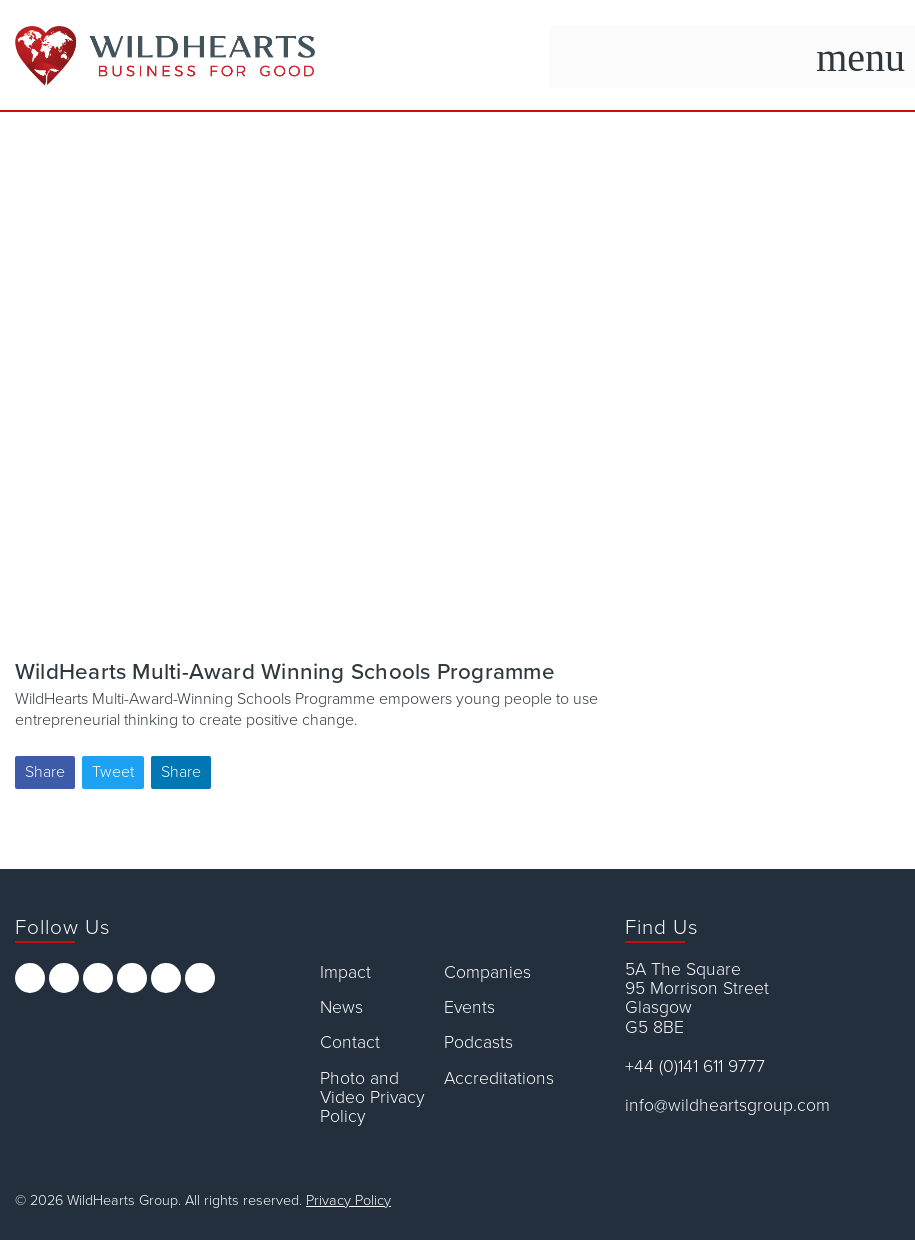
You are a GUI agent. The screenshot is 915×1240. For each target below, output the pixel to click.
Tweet (113, 772)
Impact (345, 972)
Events (469, 1007)
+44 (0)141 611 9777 (695, 1066)
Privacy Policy (348, 1200)
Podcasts (478, 1042)
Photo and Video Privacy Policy (372, 1098)
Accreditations (499, 1078)
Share (45, 772)
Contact (350, 1042)
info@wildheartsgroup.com (727, 1105)
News (341, 1007)
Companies (487, 972)
